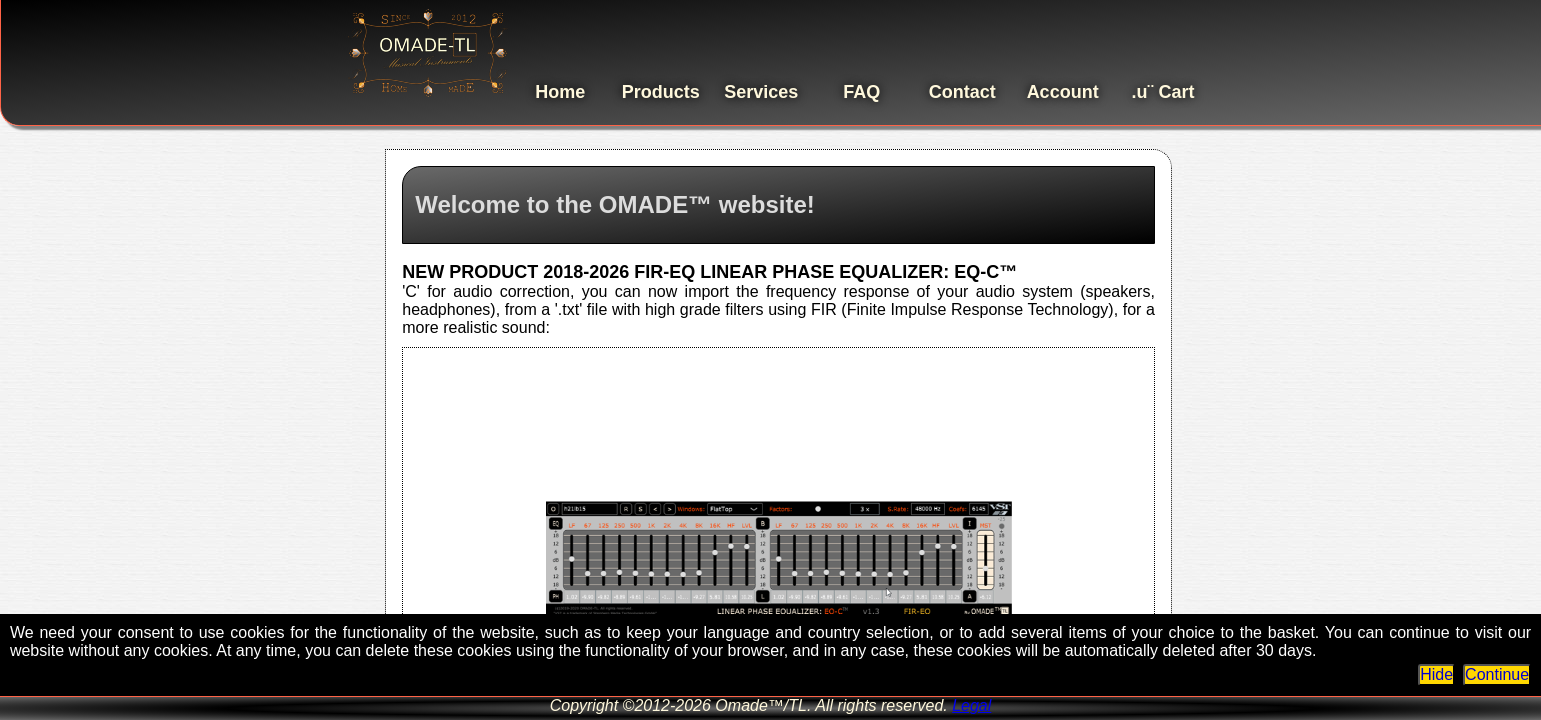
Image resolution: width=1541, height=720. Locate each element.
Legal (971, 705)
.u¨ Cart (1163, 92)
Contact (962, 92)
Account (1063, 92)
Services (761, 92)
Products (661, 92)
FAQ (861, 92)
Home (560, 92)
